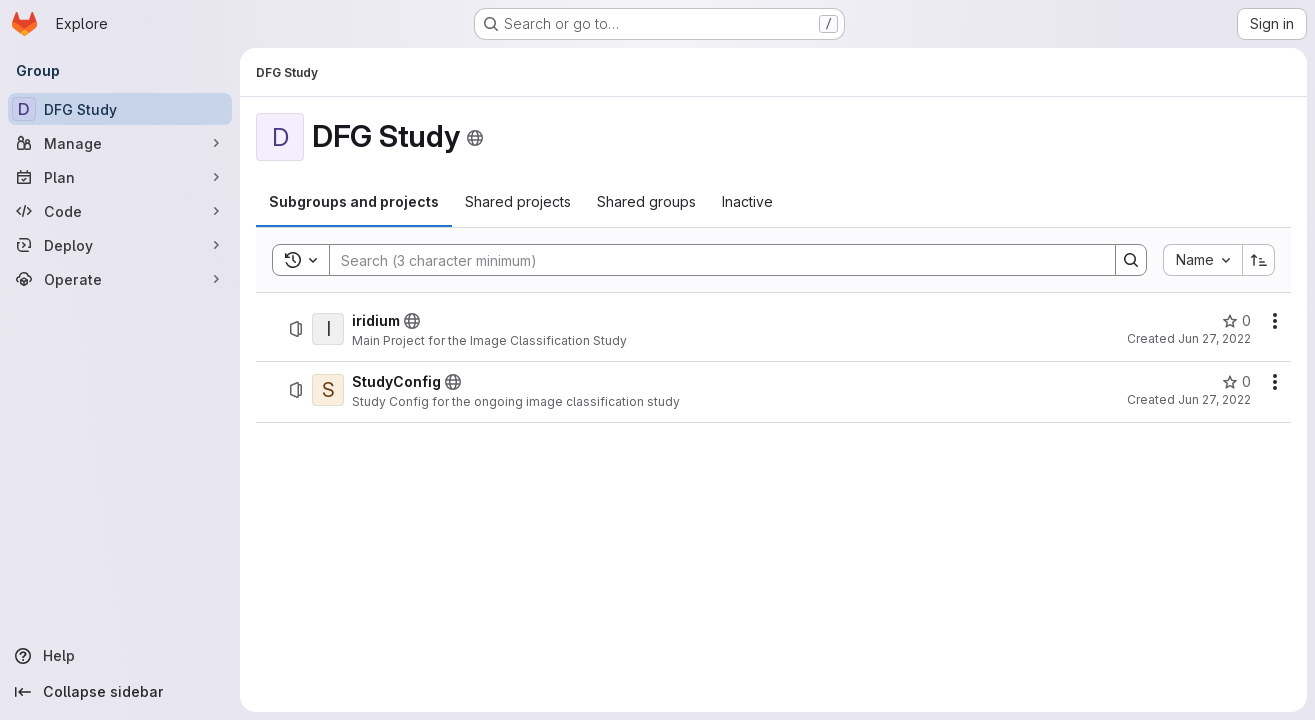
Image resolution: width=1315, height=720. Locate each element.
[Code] (120, 211)
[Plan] (120, 177)
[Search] (712, 260)
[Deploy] (120, 245)
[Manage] (120, 143)
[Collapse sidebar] (120, 692)
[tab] (354, 202)
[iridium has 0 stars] (1236, 321)
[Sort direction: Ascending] (1259, 260)
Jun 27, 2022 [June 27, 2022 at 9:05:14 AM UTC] (1214, 338)
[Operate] (120, 279)
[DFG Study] (120, 109)
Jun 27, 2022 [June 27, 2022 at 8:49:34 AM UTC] (1214, 399)
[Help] (120, 656)
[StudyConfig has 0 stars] (1236, 382)
